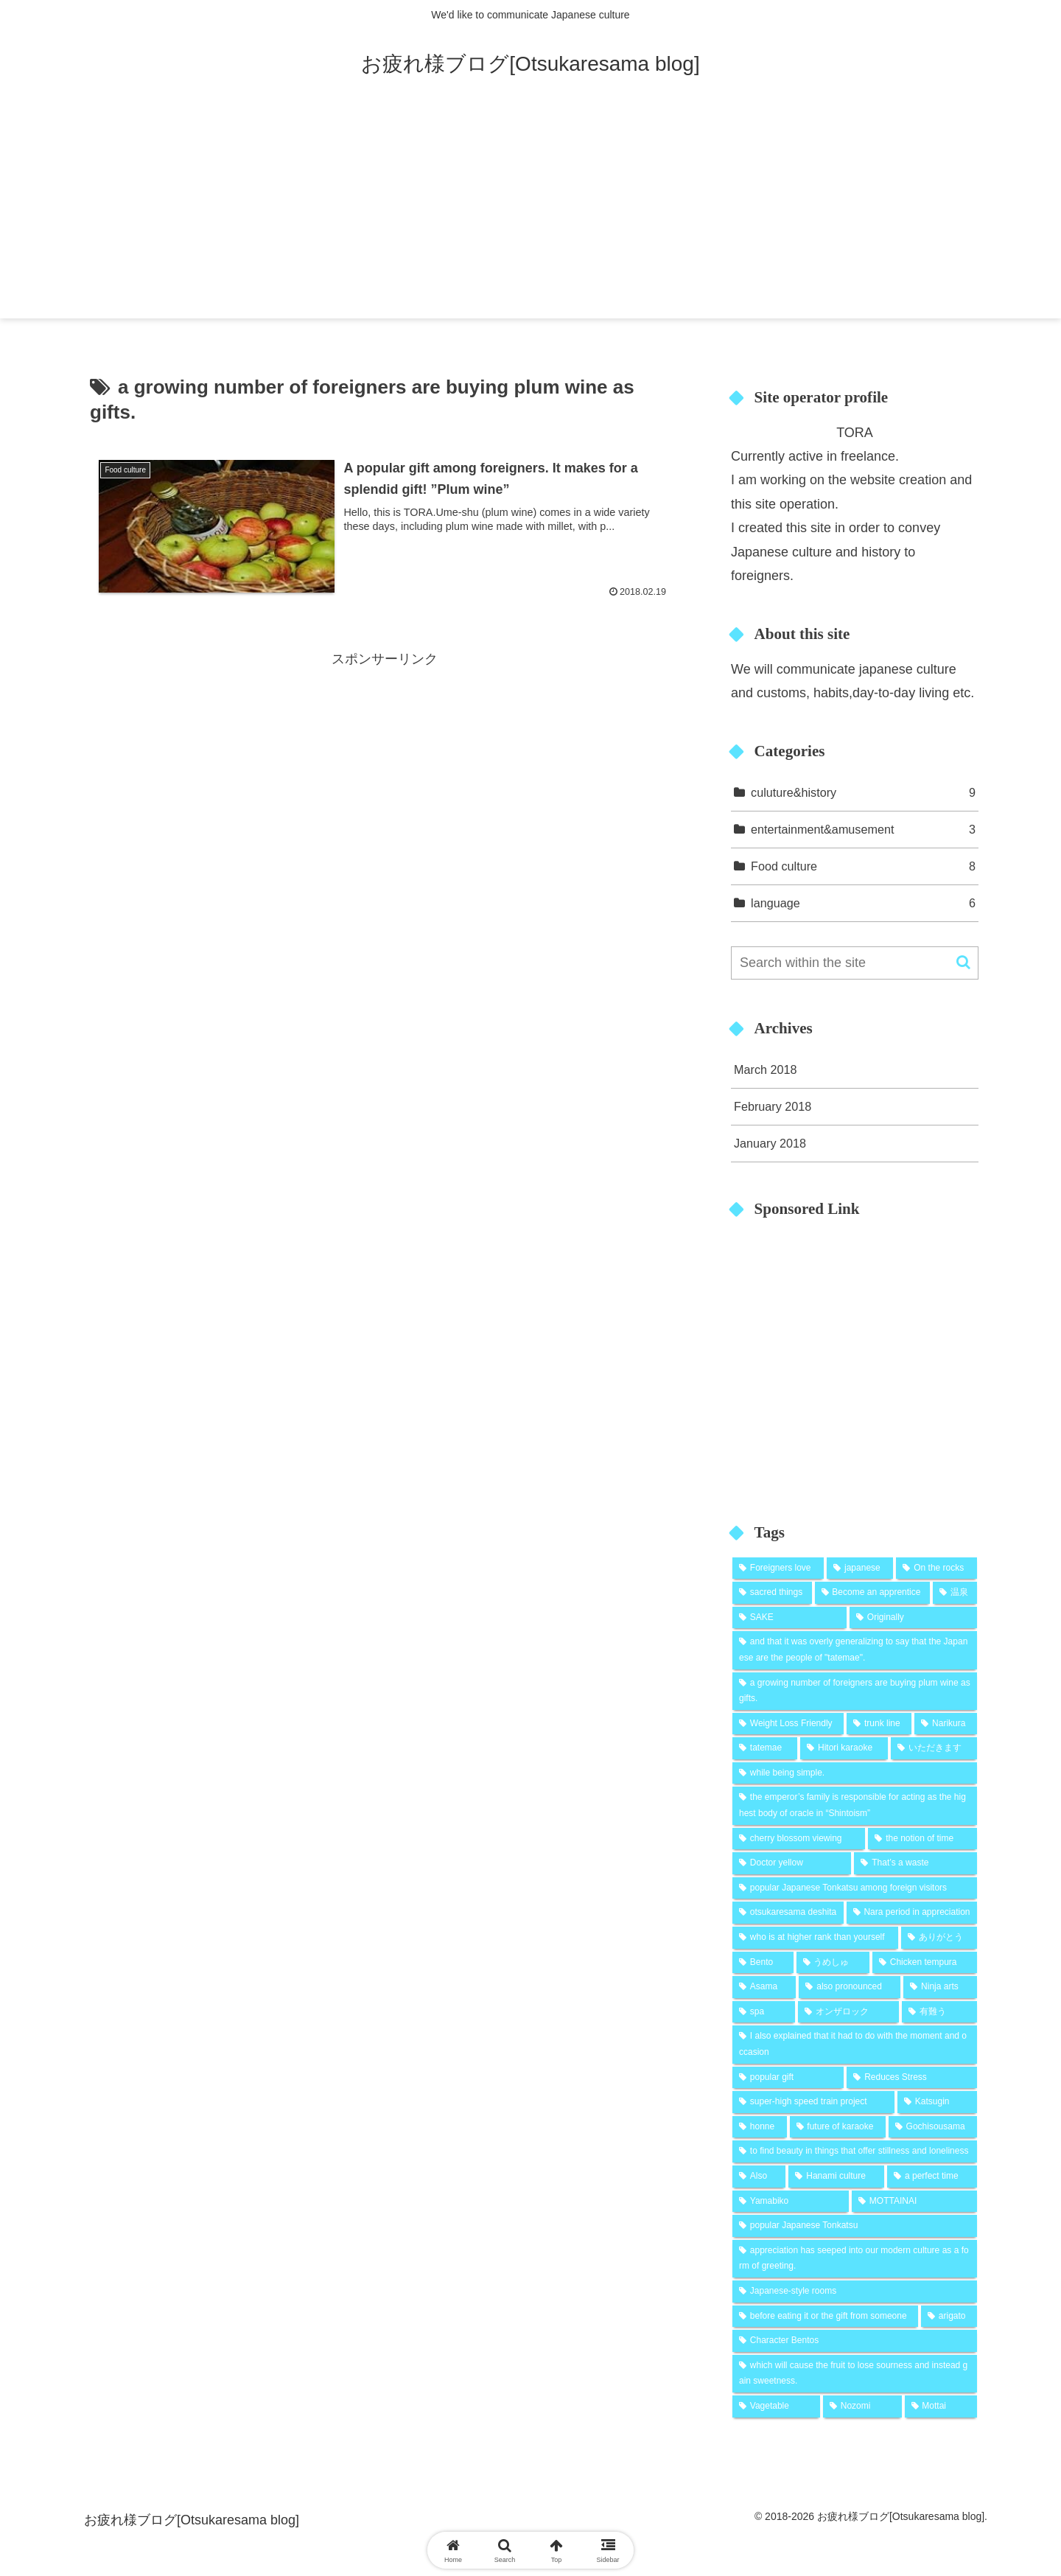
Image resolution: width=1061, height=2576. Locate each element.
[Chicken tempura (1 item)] (924, 1963)
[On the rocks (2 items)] (936, 1568)
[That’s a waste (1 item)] (915, 1863)
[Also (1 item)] (758, 2176)
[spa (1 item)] (763, 2012)
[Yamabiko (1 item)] (790, 2202)
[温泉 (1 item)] (955, 1593)
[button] (963, 962)
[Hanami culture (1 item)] (836, 2176)
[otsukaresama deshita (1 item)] (788, 1913)
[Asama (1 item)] (764, 1987)
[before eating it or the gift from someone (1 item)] (825, 2317)
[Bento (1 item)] (763, 1963)
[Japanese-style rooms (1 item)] (854, 2291)
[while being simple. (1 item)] (854, 1773)
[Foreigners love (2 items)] (778, 1568)
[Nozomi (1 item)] (862, 2406)
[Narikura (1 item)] (945, 1724)
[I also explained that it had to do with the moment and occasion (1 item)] (854, 2044)
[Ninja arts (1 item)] (940, 1987)
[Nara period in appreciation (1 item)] (912, 1913)
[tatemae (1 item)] (764, 1748)
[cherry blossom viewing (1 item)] (798, 1839)
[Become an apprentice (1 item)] (872, 1593)
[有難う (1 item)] (939, 2012)
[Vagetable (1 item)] (776, 2406)
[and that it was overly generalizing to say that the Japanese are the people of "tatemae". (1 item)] (854, 1650)
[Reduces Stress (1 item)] (912, 2078)
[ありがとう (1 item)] (939, 1938)
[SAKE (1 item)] (789, 1618)
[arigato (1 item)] (949, 2317)
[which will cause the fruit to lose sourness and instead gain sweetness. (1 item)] (854, 2373)
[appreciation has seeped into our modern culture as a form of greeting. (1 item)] (854, 2258)
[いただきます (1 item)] (934, 1748)
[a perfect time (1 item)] (932, 2176)
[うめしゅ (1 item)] (832, 1963)
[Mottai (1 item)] (941, 2406)
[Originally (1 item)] (913, 1618)
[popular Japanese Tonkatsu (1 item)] (854, 2226)
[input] (854, 963)
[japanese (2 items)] (860, 1568)
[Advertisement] (530, 215)
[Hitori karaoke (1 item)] (844, 1748)
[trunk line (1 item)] (879, 1724)
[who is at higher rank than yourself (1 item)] (815, 1938)
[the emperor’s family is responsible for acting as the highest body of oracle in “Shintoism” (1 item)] (854, 1805)
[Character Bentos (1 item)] (854, 2341)
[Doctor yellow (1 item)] (791, 1863)
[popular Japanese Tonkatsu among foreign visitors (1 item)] (854, 1888)
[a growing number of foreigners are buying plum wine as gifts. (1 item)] (854, 1691)
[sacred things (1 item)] (772, 1593)
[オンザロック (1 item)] (849, 2012)
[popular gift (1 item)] (788, 2078)
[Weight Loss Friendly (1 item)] (788, 1724)
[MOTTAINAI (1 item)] (914, 2202)
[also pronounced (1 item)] (849, 1987)
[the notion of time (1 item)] (922, 1839)
